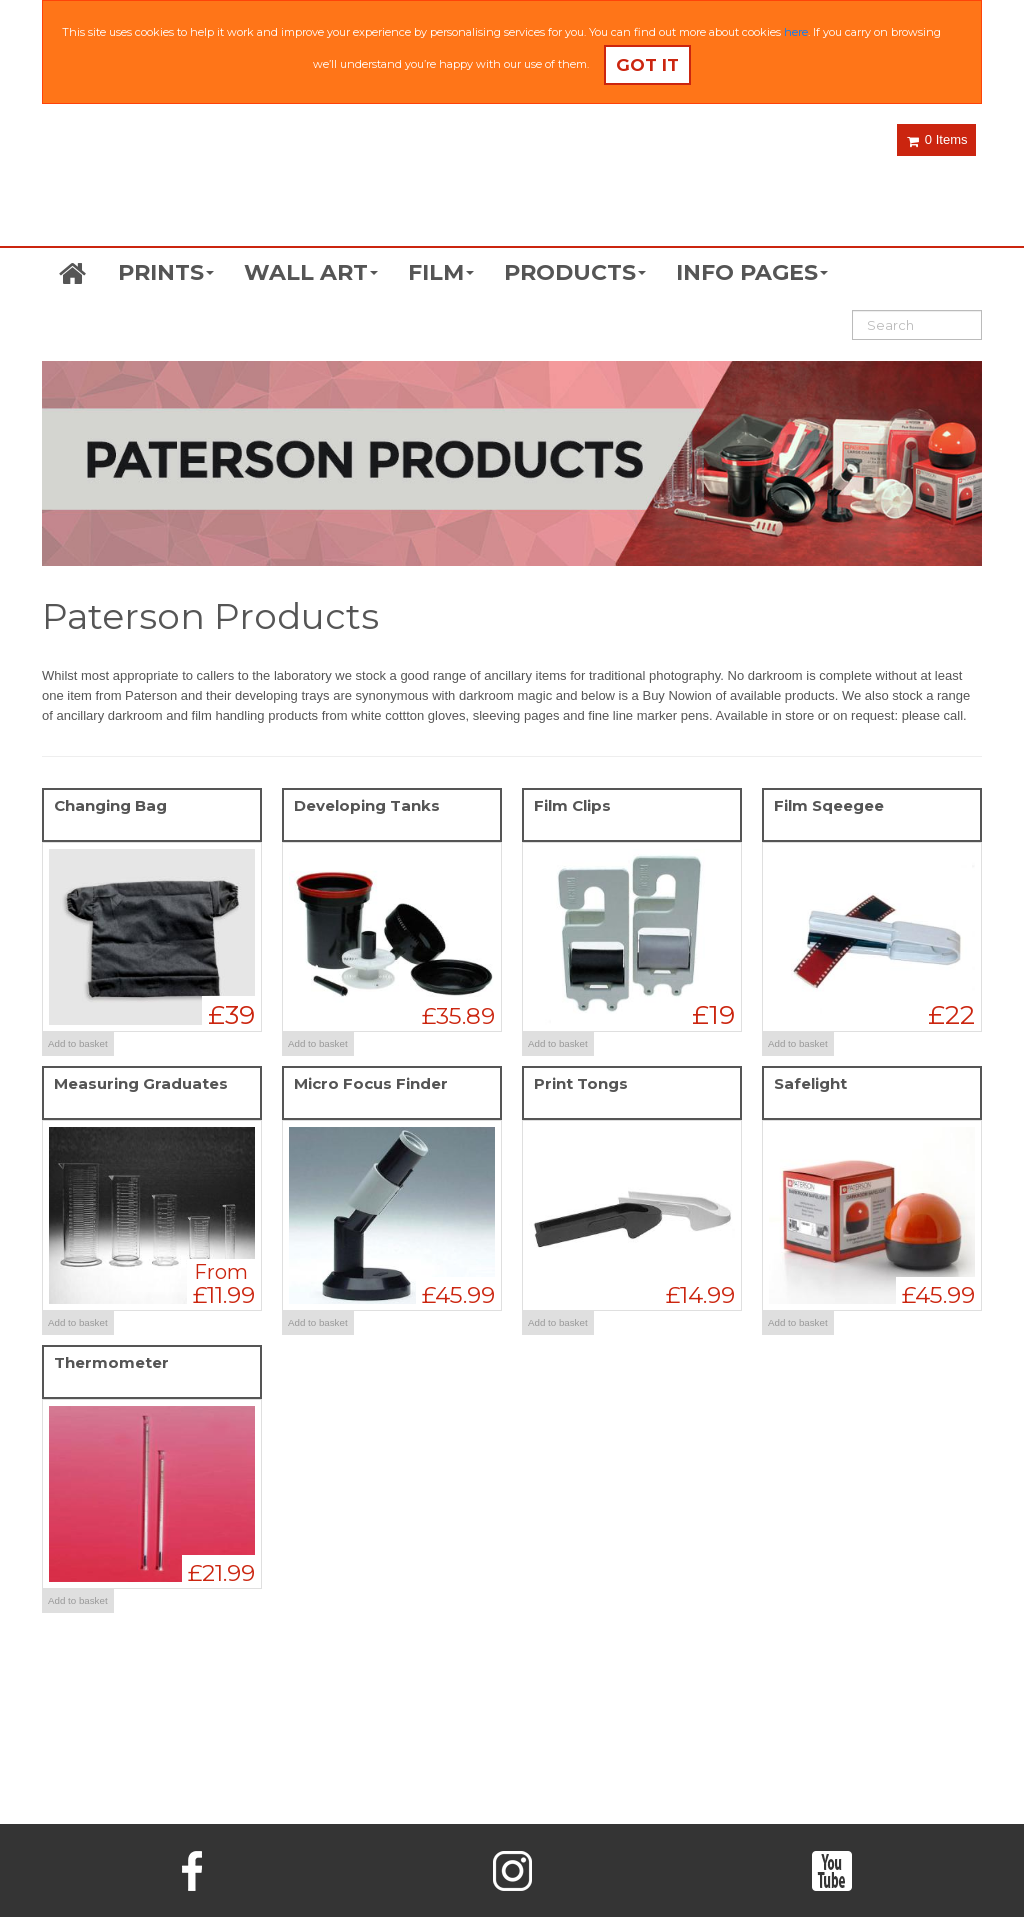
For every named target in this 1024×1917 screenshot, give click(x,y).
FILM (441, 272)
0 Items (937, 139)
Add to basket (78, 1043)
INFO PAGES (752, 272)
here (796, 32)
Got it (647, 65)
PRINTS (166, 272)
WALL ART (311, 272)
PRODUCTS (575, 272)
